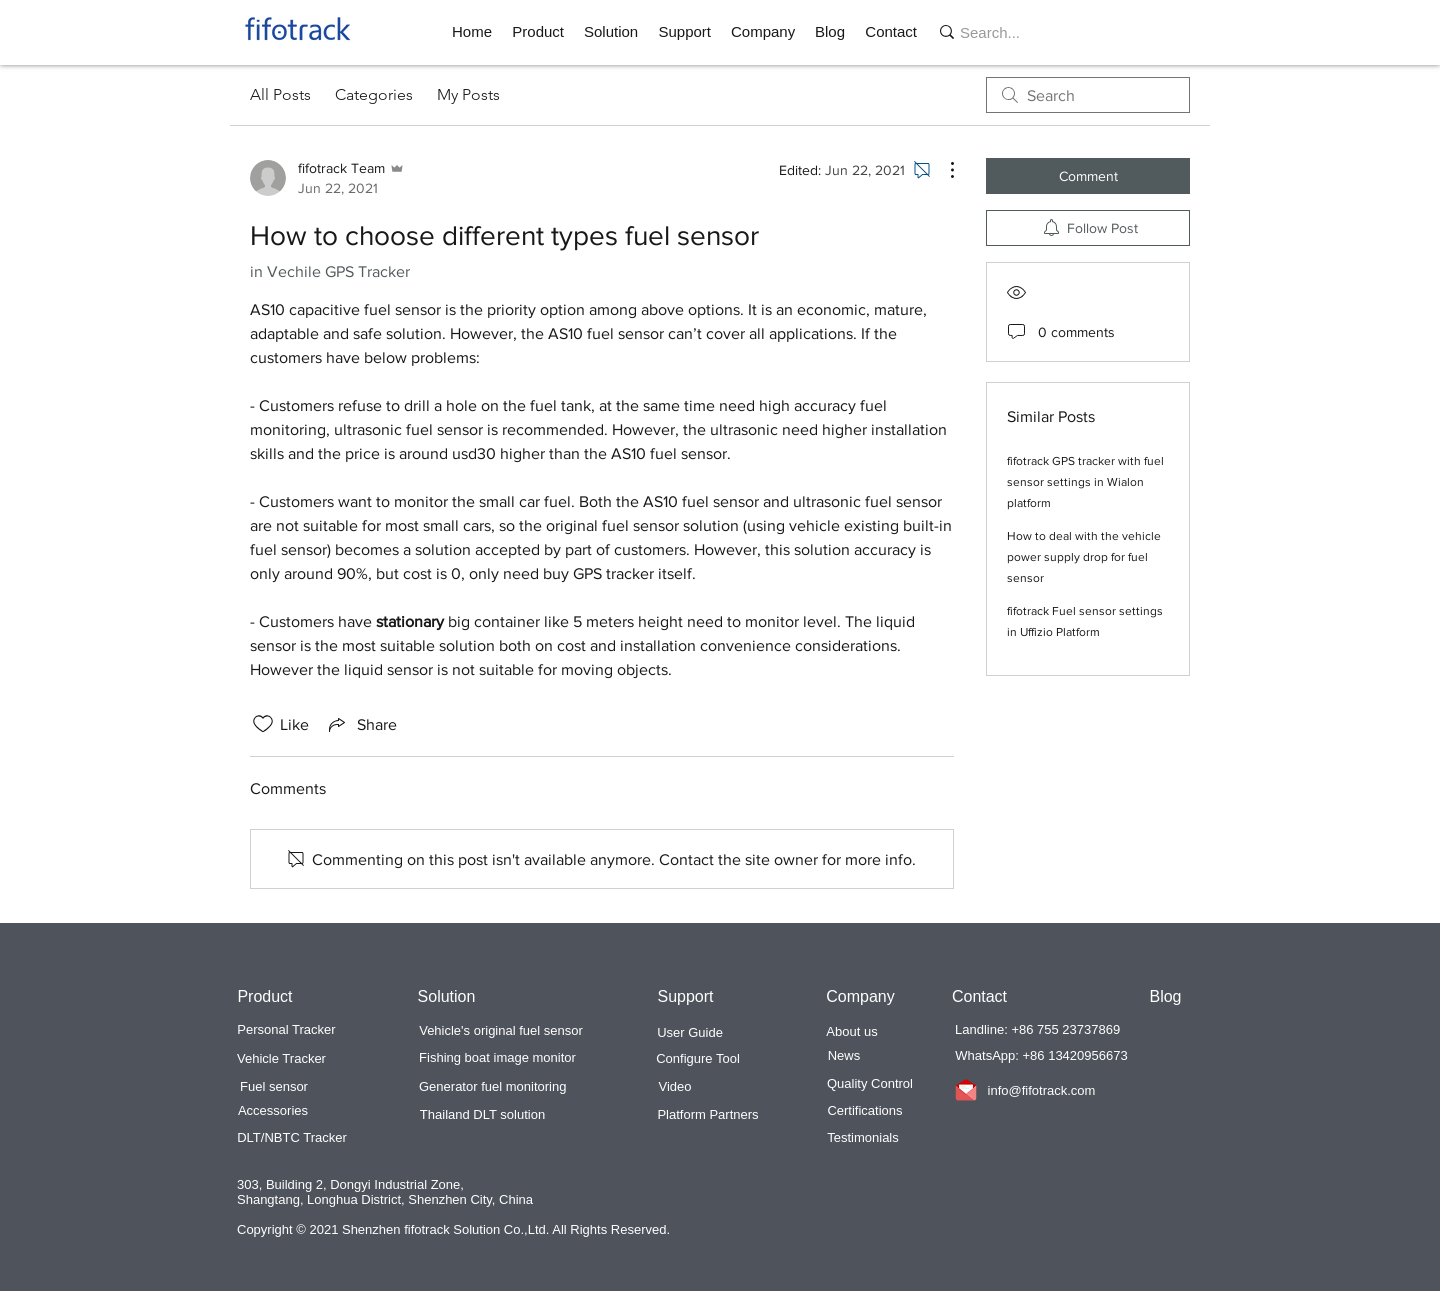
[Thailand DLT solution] (482, 1115)
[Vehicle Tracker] (281, 1059)
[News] (844, 1056)
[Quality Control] (870, 1084)
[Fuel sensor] (274, 1087)
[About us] (852, 1032)
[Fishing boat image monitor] (497, 1058)
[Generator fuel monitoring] (492, 1087)
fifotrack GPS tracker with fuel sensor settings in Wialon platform (1085, 482)
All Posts (280, 94)
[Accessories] (273, 1111)
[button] (538, 32)
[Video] (675, 1087)
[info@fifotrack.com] (1041, 1091)
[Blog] (1165, 997)
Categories (374, 94)
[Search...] (1013, 32)
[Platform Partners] (708, 1115)
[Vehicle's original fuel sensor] (501, 1031)
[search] (1088, 95)
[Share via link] (361, 724)
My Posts (468, 94)
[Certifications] (865, 1111)
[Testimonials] (863, 1138)
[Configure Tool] (698, 1059)
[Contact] (979, 997)
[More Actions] (942, 170)
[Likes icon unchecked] (263, 724)
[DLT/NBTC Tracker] (292, 1138)
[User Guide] (690, 1033)
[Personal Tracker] (286, 1030)
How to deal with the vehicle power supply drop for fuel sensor (1084, 557)
